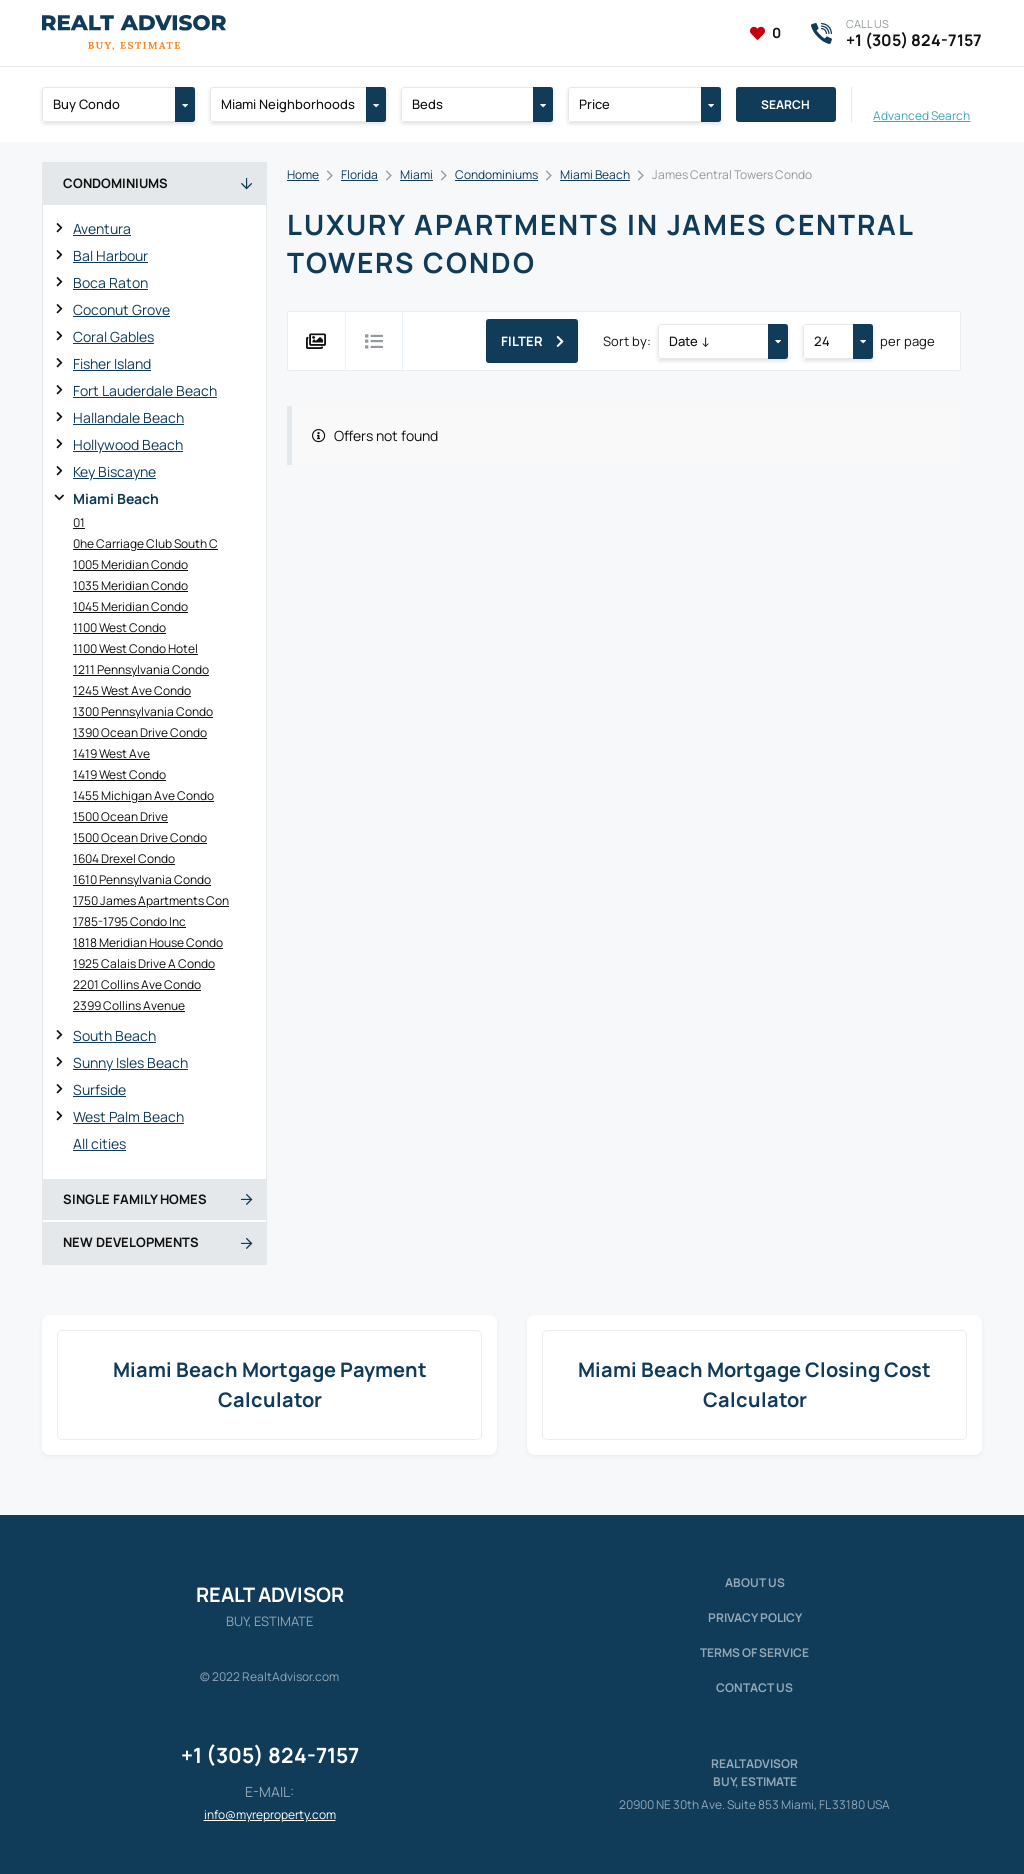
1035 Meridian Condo (130, 585)
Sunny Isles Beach (130, 1062)
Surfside (99, 1089)
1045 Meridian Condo (130, 606)
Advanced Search (921, 114)
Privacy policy (755, 1617)
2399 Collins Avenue (129, 1005)
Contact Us (754, 1687)
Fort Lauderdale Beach (145, 390)
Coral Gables (113, 336)
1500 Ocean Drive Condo (140, 837)
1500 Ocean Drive (120, 816)
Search (785, 104)
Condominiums (496, 174)
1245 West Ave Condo (132, 690)
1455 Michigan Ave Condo (143, 795)
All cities (99, 1143)
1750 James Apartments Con (151, 900)
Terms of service (754, 1652)
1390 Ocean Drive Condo (140, 732)
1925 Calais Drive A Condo (144, 963)
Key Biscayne (114, 471)
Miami (416, 174)
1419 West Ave (111, 753)
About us (755, 1582)
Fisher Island (112, 363)
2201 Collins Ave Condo (137, 984)
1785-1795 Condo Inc (129, 921)
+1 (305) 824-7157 (270, 1755)
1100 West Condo (119, 627)
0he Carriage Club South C (145, 543)
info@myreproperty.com (270, 1814)
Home (303, 174)
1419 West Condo (119, 774)
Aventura (102, 228)
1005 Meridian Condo (130, 564)
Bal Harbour (110, 255)
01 (79, 522)
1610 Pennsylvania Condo (142, 879)
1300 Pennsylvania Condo (143, 711)
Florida (359, 174)
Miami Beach (116, 498)
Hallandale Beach (128, 417)
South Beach (114, 1035)
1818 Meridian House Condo (148, 942)
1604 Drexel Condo (124, 858)
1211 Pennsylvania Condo (141, 669)
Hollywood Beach (128, 444)
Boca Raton (110, 282)
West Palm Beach (128, 1116)
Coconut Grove (121, 309)
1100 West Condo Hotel (135, 648)
